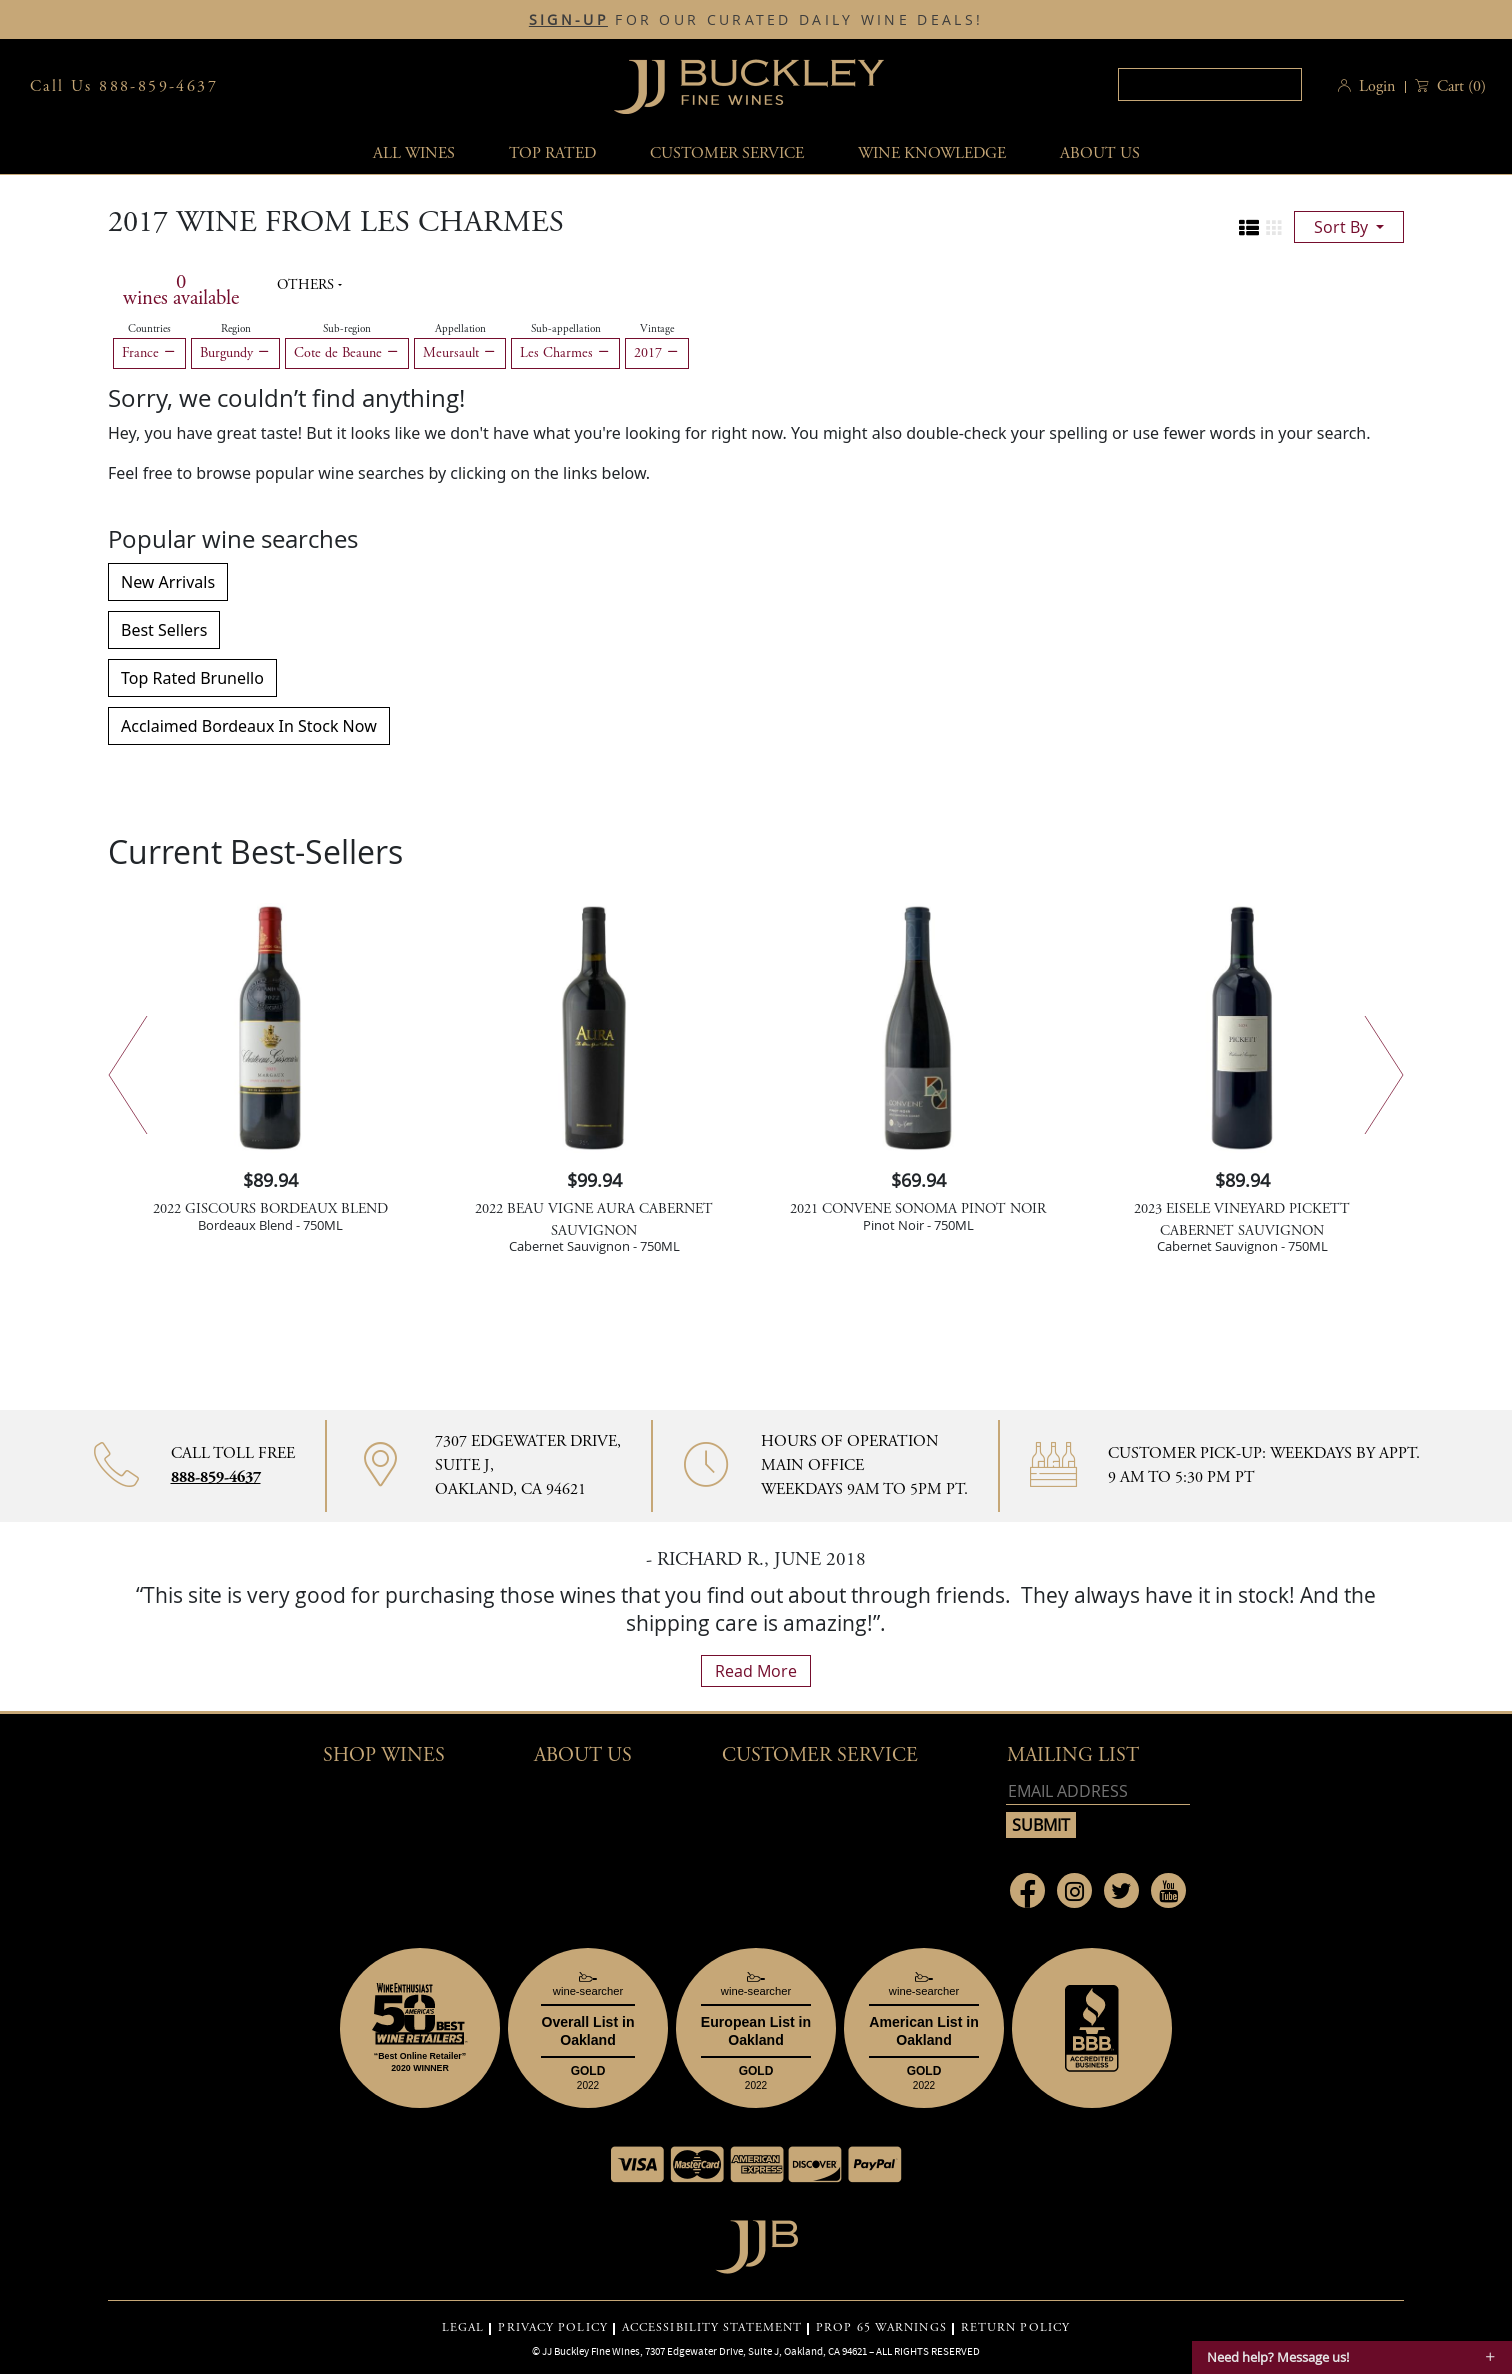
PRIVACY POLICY (552, 2328)
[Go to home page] (756, 2241)
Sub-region (347, 329)
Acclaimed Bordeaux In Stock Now (249, 726)
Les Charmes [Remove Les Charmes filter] (565, 353)
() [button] (1459, 86)
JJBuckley (749, 86)
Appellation (460, 329)
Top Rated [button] (552, 153)
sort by (1343, 227)
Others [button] (307, 285)
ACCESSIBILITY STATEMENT (712, 2328)
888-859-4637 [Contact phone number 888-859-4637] (216, 1477)
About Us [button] (1100, 153)
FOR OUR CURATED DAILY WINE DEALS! (756, 20)
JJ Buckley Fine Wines (591, 2351)
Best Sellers (164, 630)
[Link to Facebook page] (1027, 1890)
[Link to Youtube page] (1168, 1890)
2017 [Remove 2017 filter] (657, 353)
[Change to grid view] (1274, 228)
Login (1377, 86)
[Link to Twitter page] (1121, 1890)
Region (236, 329)
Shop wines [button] (384, 1755)
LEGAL (463, 2328)
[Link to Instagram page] (1074, 1890)
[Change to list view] (1249, 228)
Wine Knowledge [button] (932, 153)
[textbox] (1210, 84)
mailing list (1073, 1755)
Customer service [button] (727, 153)
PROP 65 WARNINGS (881, 2328)
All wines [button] (414, 153)
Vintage (657, 329)
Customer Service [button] (820, 1755)
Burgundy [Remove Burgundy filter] (235, 353)
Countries (149, 329)
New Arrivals (168, 582)
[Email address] (1098, 1791)
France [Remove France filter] (149, 353)
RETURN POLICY (1015, 2328)
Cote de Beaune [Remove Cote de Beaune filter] (347, 353)
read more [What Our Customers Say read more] (756, 1671)
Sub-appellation (566, 329)
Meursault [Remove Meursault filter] (460, 353)
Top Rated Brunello (192, 678)
